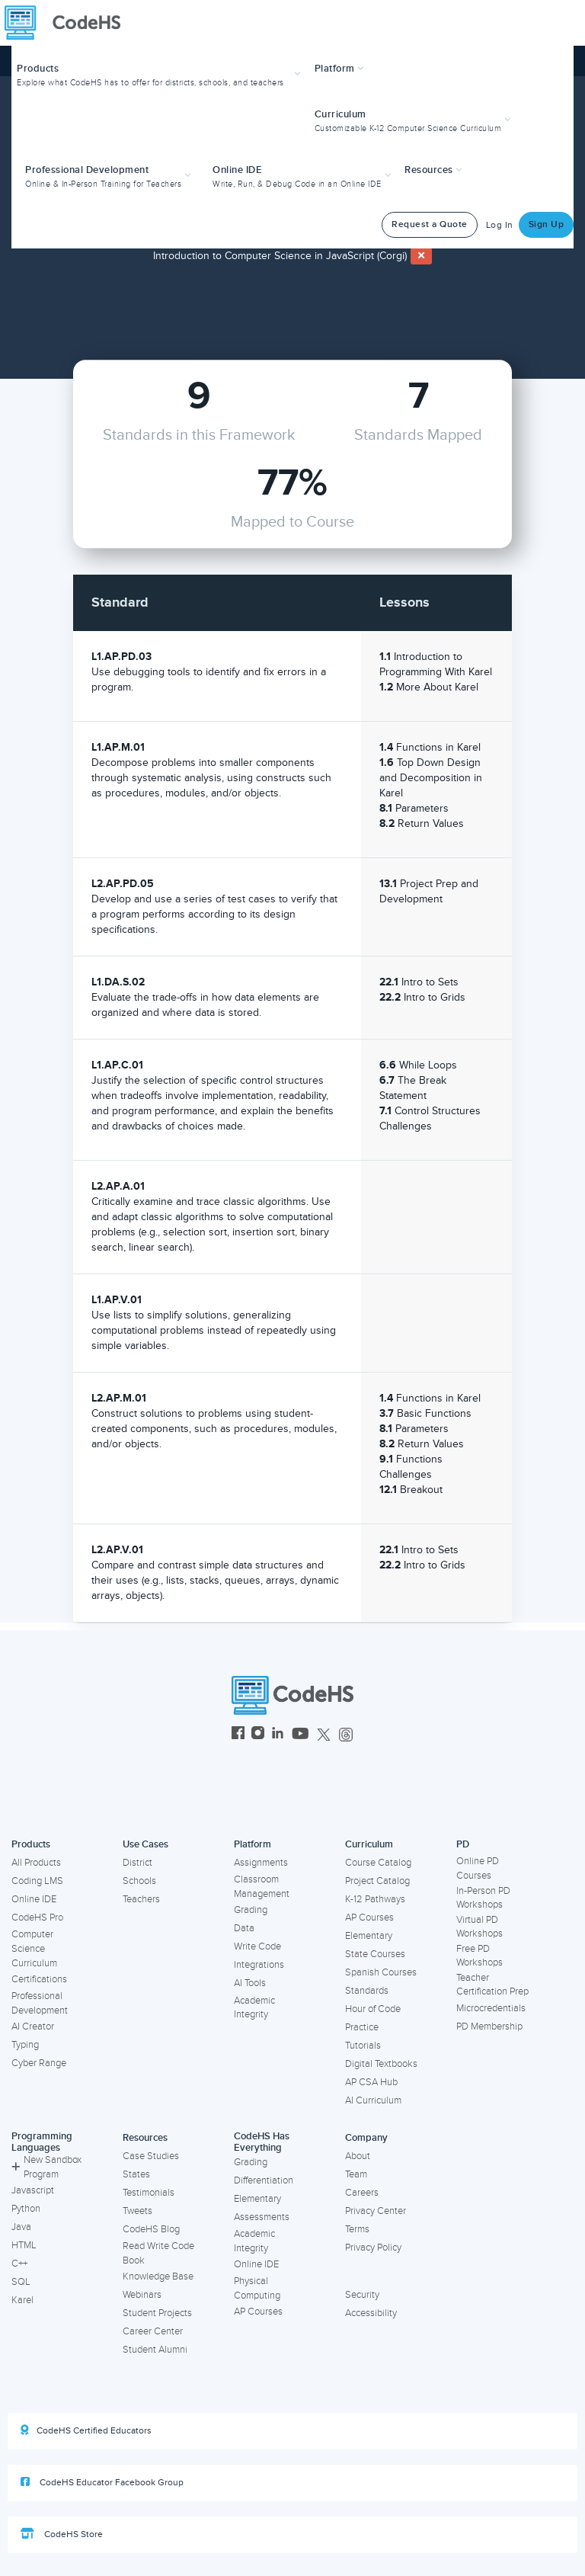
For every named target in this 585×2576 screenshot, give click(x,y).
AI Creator (32, 2026)
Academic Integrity (254, 2007)
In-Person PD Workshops (483, 1898)
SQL (20, 2282)
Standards (366, 1991)
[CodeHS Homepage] (68, 23)
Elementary (368, 1936)
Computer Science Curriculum (34, 1948)
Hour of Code (373, 2009)
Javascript (32, 2190)
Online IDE (33, 1899)
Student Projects (157, 2313)
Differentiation (263, 2180)
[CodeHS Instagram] (257, 1735)
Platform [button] (339, 68)
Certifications (39, 1979)
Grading (250, 1910)
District (137, 1863)
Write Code (257, 1946)
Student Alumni (155, 2350)
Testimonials (148, 2193)
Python (25, 2209)
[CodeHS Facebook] (238, 1735)
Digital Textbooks (381, 2064)
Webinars (142, 2295)
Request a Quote (430, 224)
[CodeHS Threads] (345, 1735)
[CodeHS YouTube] (300, 1735)
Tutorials (363, 2045)
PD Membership (489, 2026)
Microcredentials (491, 2008)
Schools (139, 1881)
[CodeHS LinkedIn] (277, 1735)
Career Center (153, 2331)
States (136, 2174)
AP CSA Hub (371, 2082)
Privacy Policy (373, 2247)
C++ (19, 2263)
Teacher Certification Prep (492, 1985)
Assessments (261, 2217)
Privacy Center (375, 2211)
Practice (362, 2027)
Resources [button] (433, 170)
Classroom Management (261, 1886)
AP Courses (369, 1917)
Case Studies (151, 2156)
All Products (36, 1863)
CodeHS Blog (151, 2229)
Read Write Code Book (158, 2253)
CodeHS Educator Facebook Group (102, 2482)
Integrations (259, 1965)
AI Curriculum (373, 2100)
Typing (25, 2045)
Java (21, 2227)
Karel (22, 2300)
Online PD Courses (477, 1868)
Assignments (261, 1863)
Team (356, 2174)
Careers (362, 2193)
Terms (357, 2229)
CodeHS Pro (37, 1917)
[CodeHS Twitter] (323, 1735)
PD (462, 1844)
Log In (499, 225)
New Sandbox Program (46, 2167)
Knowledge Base (158, 2276)
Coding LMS (37, 1881)
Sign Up (546, 224)
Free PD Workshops (479, 1956)
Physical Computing (257, 2288)
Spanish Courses (381, 1972)
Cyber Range (38, 2063)
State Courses (375, 1954)
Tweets (137, 2211)
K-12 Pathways (375, 1899)
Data (244, 1928)
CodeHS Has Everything (261, 2142)
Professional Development (39, 2003)
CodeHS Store (62, 2534)
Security (362, 2295)
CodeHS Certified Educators (86, 2430)
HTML (24, 2245)
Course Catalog (378, 1863)
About (357, 2156)
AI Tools (250, 1983)
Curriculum (369, 1844)
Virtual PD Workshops (479, 1927)
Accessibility (371, 2313)
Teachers (141, 1899)
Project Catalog (377, 1881)
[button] (160, 73)
